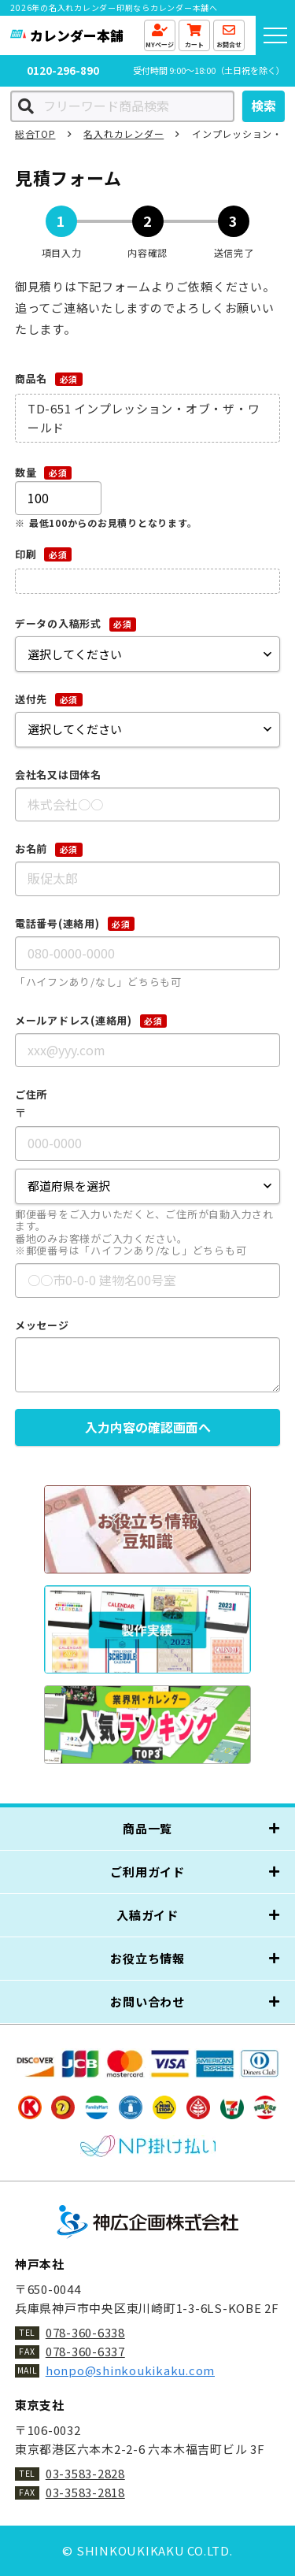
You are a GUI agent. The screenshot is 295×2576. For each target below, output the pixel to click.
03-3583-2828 (85, 2473)
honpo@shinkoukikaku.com (130, 2370)
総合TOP (35, 133)
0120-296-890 (68, 70)
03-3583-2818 (85, 2492)
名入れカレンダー (123, 133)
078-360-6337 (85, 2351)
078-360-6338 (85, 2332)
